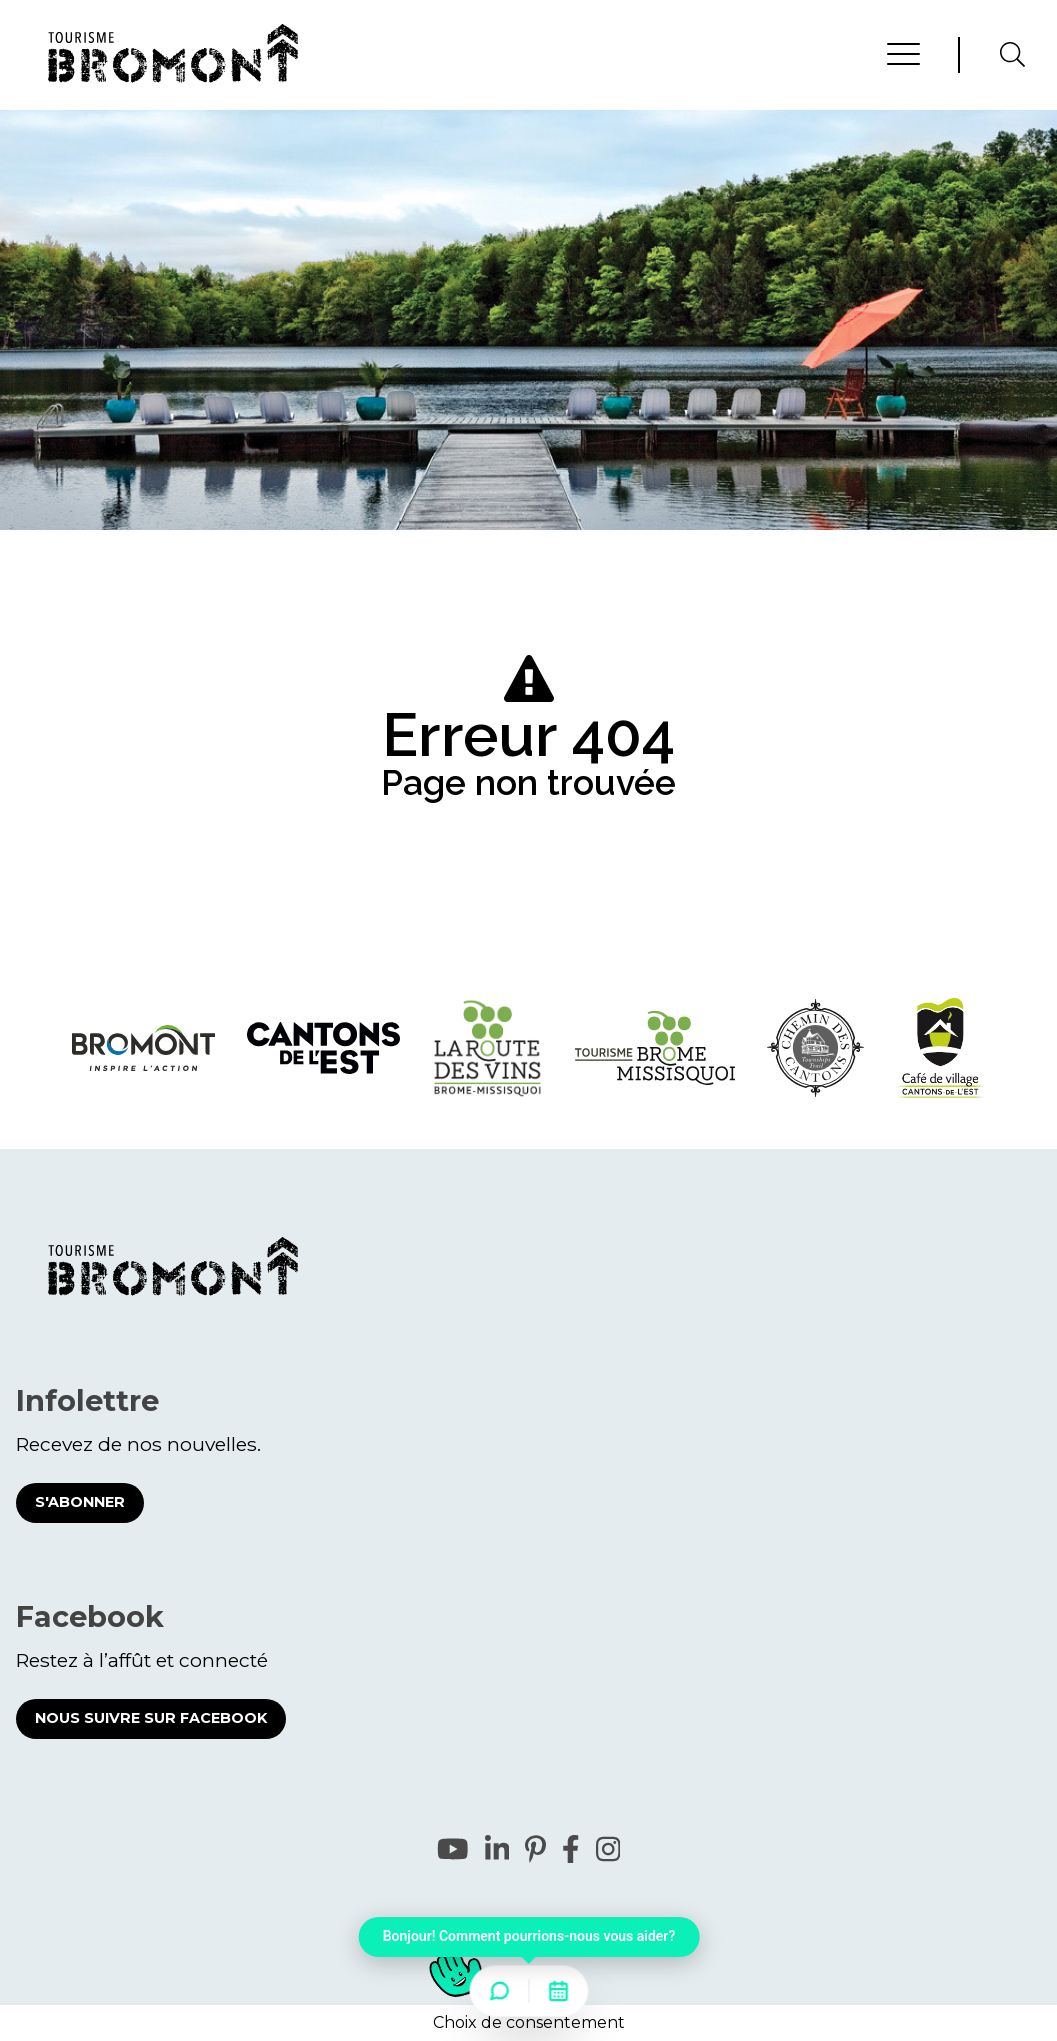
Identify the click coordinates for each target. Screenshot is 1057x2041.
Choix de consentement (529, 2022)
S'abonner (80, 1502)
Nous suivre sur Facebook (151, 1718)
